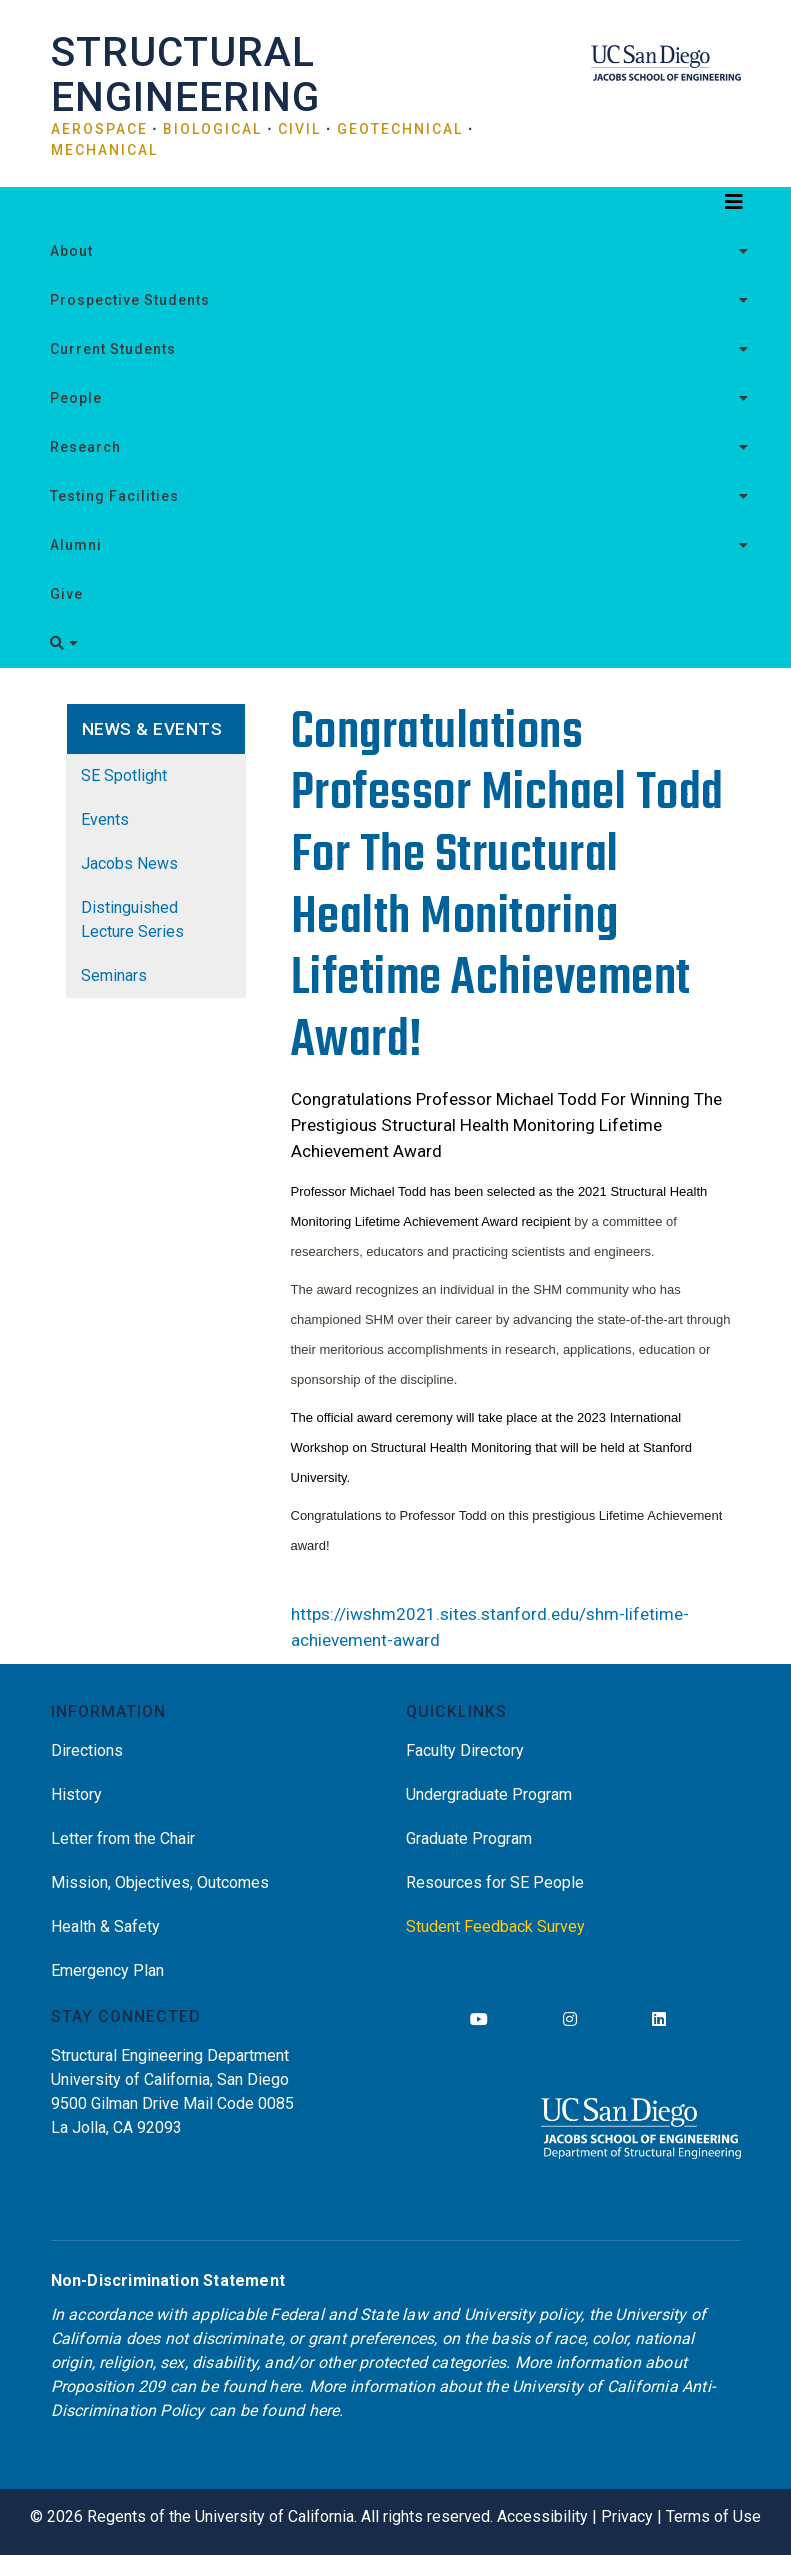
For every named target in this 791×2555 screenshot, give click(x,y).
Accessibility (542, 2516)
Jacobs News (129, 863)
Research (85, 447)
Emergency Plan (107, 1970)
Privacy (627, 2516)
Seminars (114, 975)
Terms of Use (713, 2516)
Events (105, 819)
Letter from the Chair (123, 1838)
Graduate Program (469, 1838)
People (76, 398)
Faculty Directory (465, 1750)
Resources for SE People (495, 1882)
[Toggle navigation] (396, 207)
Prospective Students (130, 300)
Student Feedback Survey (495, 1926)
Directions (87, 1750)
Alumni (76, 545)
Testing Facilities (114, 496)
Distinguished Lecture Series (132, 919)
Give (66, 594)
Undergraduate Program (489, 1794)
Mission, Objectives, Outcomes (160, 1882)
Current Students (113, 349)
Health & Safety (105, 1926)
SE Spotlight (124, 775)
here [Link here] (284, 2386)
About (71, 251)
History (76, 1794)
